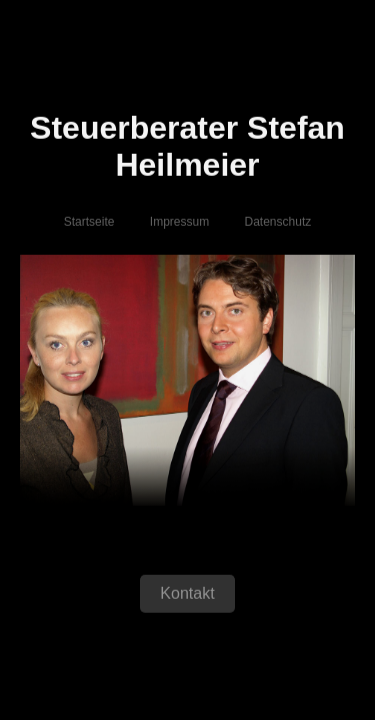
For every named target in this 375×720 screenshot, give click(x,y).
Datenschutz (278, 223)
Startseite (89, 223)
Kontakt (187, 594)
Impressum (179, 223)
